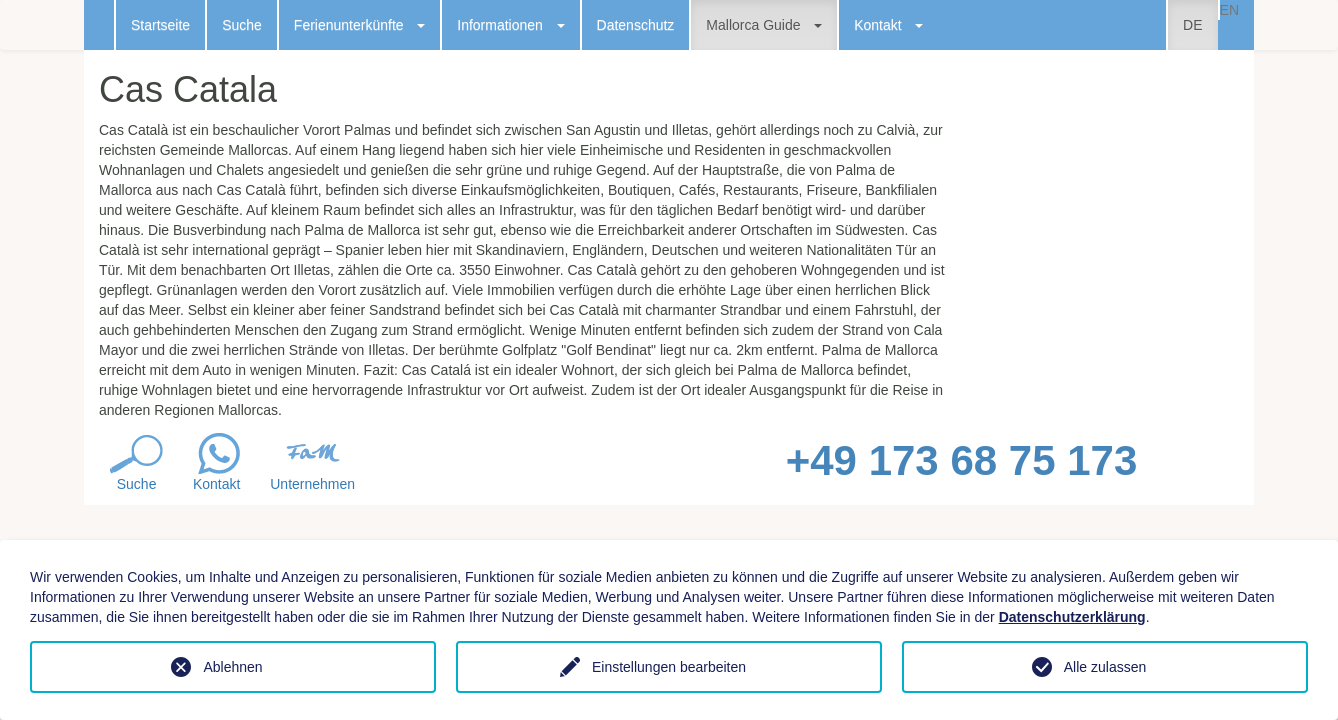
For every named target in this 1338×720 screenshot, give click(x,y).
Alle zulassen (1105, 667)
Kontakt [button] (888, 25)
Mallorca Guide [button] (764, 25)
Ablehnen (232, 667)
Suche (242, 25)
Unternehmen (312, 484)
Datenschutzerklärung (1072, 617)
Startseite (160, 25)
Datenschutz (636, 25)
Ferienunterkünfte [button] (359, 25)
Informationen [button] (510, 25)
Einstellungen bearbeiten (669, 667)
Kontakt (216, 484)
